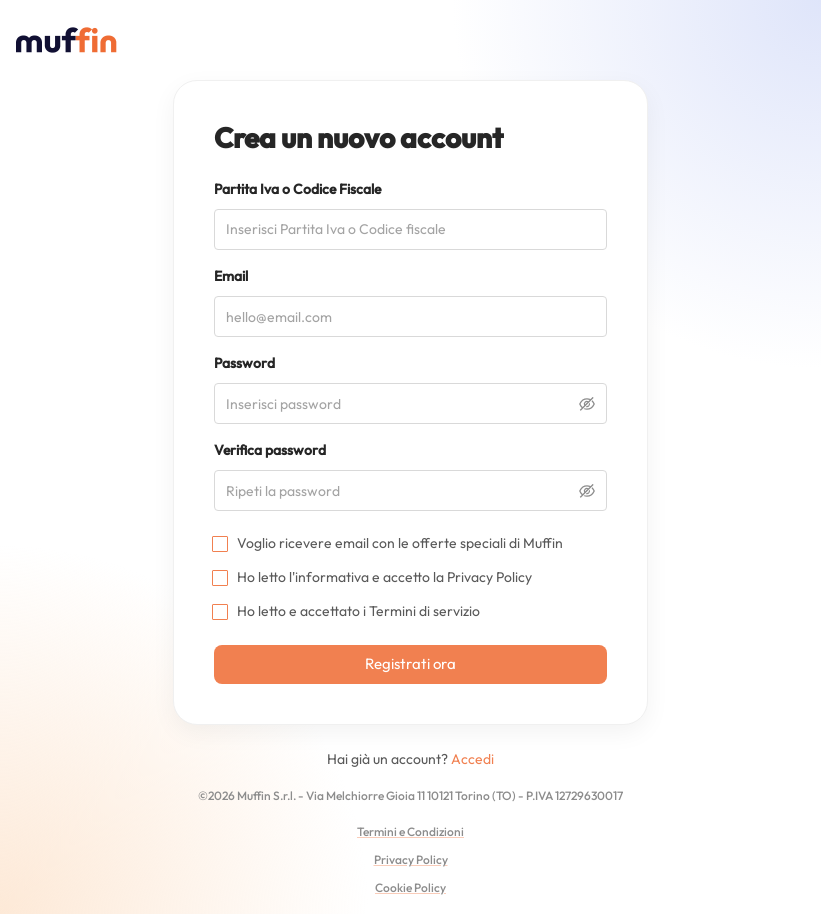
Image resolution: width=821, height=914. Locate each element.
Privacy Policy (489, 577)
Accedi (472, 759)
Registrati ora (410, 663)
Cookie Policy (410, 887)
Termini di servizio (424, 611)
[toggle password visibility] (587, 404)
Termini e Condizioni (410, 831)
